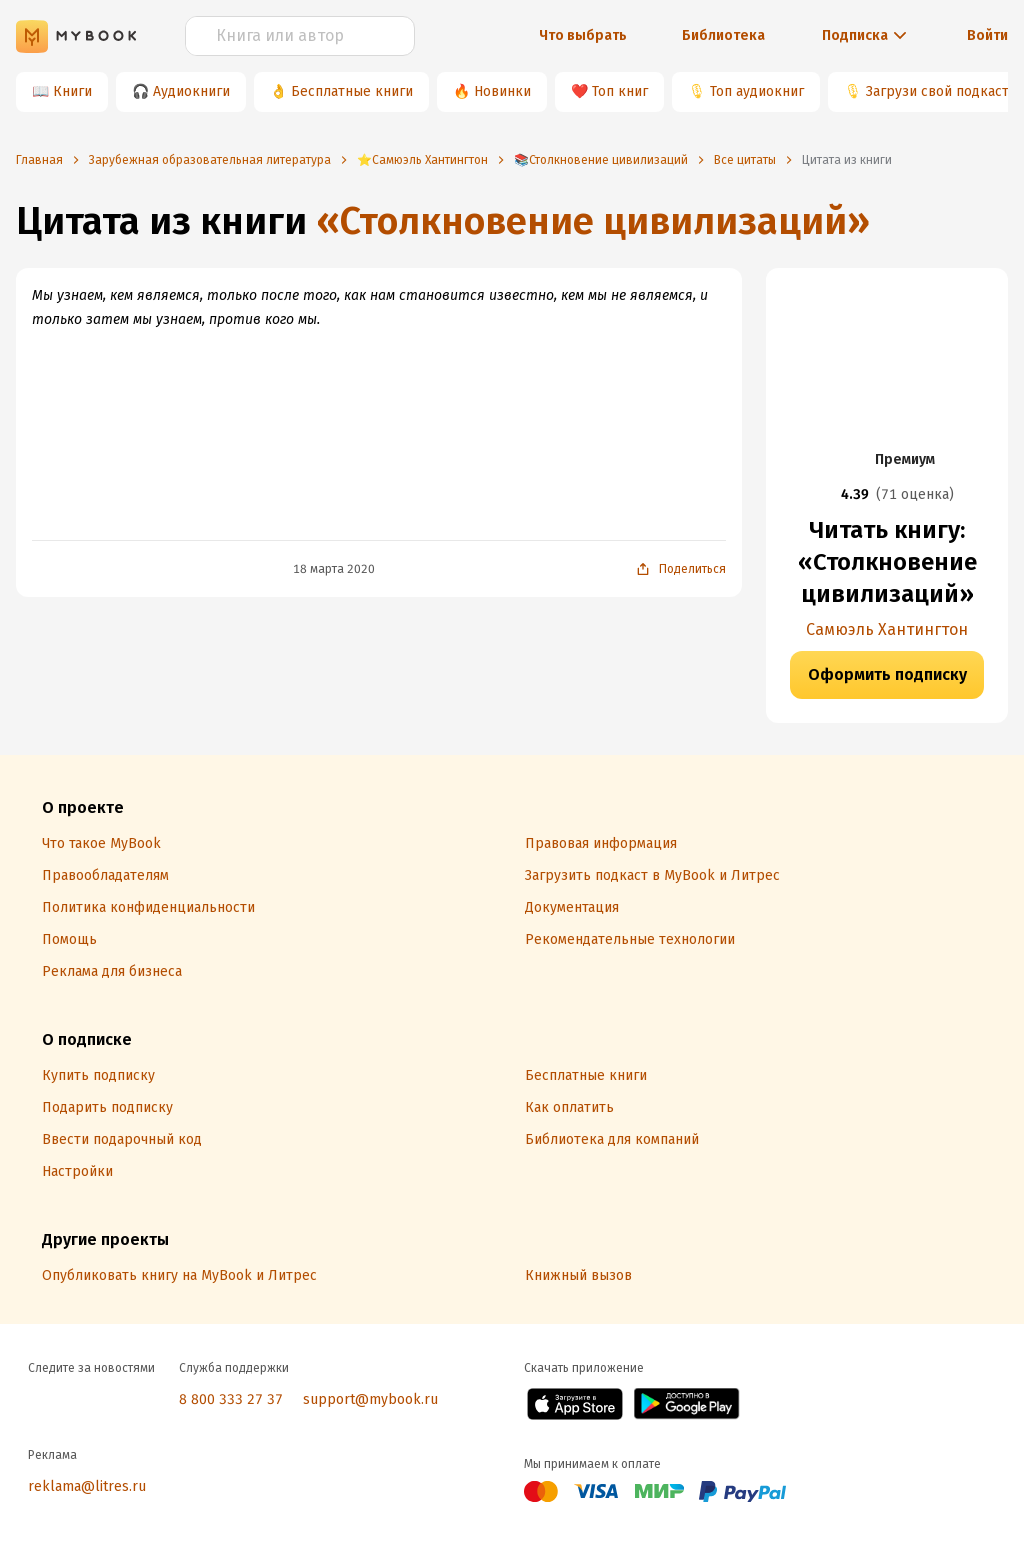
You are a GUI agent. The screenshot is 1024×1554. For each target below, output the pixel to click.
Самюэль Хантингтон (887, 629)
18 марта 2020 (334, 569)
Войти (987, 35)
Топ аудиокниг (757, 91)
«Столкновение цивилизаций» (593, 221)
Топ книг (620, 91)
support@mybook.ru (370, 1399)
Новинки (502, 91)
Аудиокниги (191, 91)
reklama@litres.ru (87, 1486)
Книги (72, 91)
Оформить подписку (887, 674)
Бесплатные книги (352, 91)
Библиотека (723, 35)
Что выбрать (583, 35)
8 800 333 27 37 (231, 1399)
